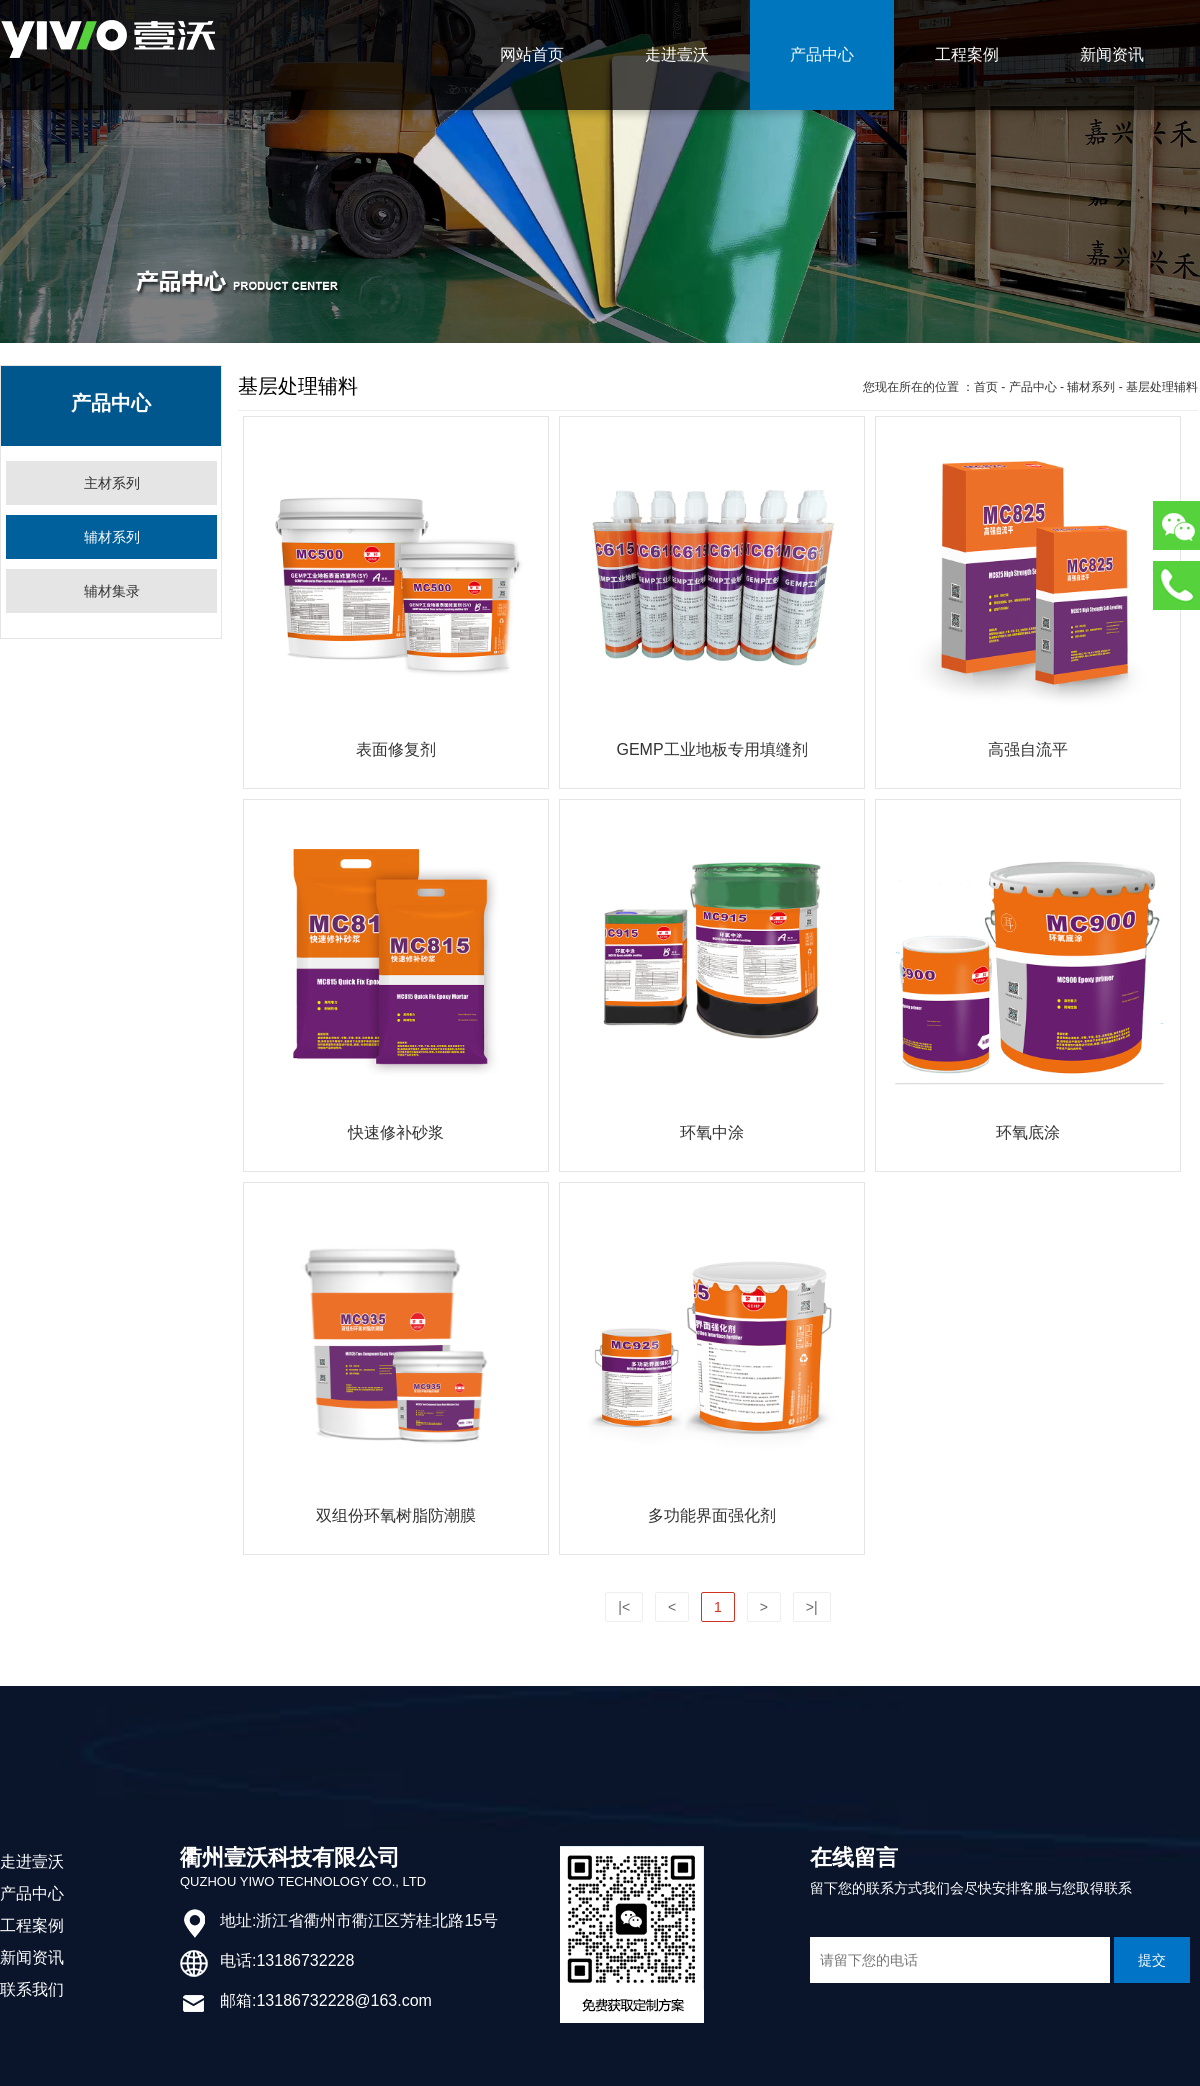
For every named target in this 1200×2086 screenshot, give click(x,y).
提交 (1152, 1960)
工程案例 (967, 54)
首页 (986, 387)
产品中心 (822, 54)
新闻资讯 (1112, 54)
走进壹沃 (677, 54)
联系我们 (32, 1989)
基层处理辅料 (1162, 387)
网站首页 (532, 54)
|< (624, 1607)
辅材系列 (1091, 387)
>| (812, 1607)
